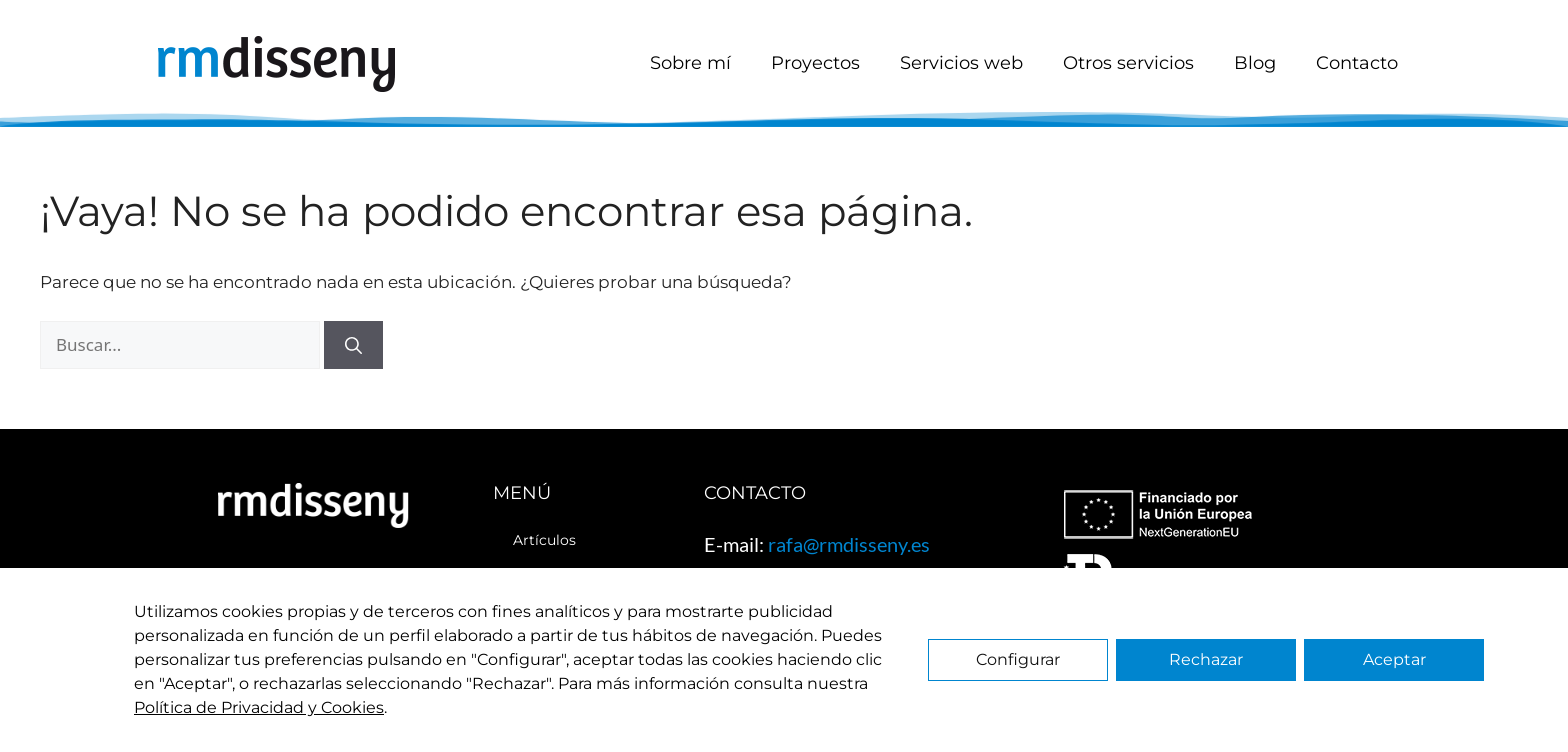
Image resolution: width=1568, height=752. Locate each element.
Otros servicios (1128, 63)
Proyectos (815, 63)
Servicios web (961, 63)
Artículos (544, 540)
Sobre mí (690, 63)
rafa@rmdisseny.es (849, 544)
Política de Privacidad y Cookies (259, 707)
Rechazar (1206, 659)
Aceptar (1394, 659)
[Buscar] (353, 345)
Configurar (1018, 659)
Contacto (1357, 63)
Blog (1255, 63)
